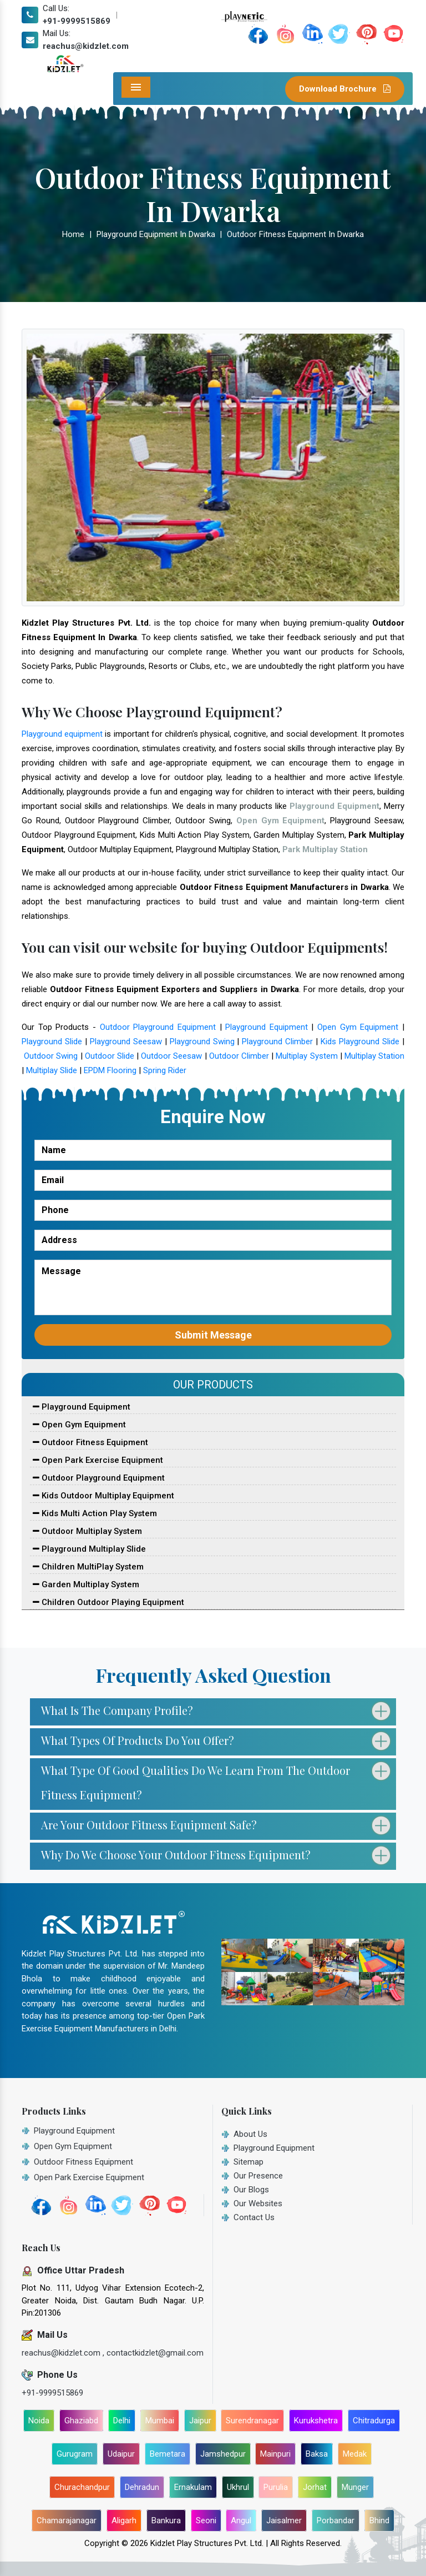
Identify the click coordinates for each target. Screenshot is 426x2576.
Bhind (379, 2520)
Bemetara (167, 2454)
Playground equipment (62, 734)
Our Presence (258, 2176)
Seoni (206, 2520)
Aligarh (123, 2520)
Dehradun (142, 2487)
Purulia (275, 2487)
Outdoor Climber (239, 1056)
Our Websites (258, 2203)
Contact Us (254, 2217)
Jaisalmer (284, 2520)
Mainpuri (275, 2454)
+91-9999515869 (76, 21)
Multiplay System (306, 1056)
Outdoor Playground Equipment (158, 1027)
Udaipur (121, 2454)
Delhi (121, 2421)
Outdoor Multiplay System (87, 1531)
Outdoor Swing (51, 1056)
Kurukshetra (316, 2421)
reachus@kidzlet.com (86, 46)
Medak (355, 2454)
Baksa (317, 2454)
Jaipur (200, 2421)
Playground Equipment (266, 1027)
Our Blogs (251, 2190)
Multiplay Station (374, 1056)
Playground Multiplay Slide (89, 1549)
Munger (355, 2487)
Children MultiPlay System (88, 1567)
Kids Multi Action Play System (95, 1513)
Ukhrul (238, 2487)
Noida (38, 2421)
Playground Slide (52, 1041)
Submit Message (213, 1335)
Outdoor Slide (109, 1056)
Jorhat (315, 2487)
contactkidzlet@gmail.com (155, 2353)
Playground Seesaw (126, 1041)
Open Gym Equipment (357, 1027)
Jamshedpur (223, 2454)
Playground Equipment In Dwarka (156, 234)
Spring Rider (164, 1070)
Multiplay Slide (51, 1070)
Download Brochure (344, 89)
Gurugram (75, 2454)
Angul (241, 2520)
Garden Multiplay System (86, 1584)
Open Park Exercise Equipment (98, 1460)
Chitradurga (374, 2421)
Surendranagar (252, 2421)
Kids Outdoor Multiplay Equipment (103, 1496)
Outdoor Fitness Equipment (90, 1442)
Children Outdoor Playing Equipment (108, 1602)
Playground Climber (277, 1041)
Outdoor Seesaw (171, 1056)
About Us (250, 2134)
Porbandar (335, 2520)
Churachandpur (82, 2487)
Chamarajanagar (67, 2520)
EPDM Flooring (110, 1070)
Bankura (166, 2520)
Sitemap (248, 2162)
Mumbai (159, 2421)
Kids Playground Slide (360, 1041)
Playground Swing (202, 1041)
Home (73, 234)
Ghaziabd (81, 2421)
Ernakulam (193, 2487)
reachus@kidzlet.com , (64, 2353)
